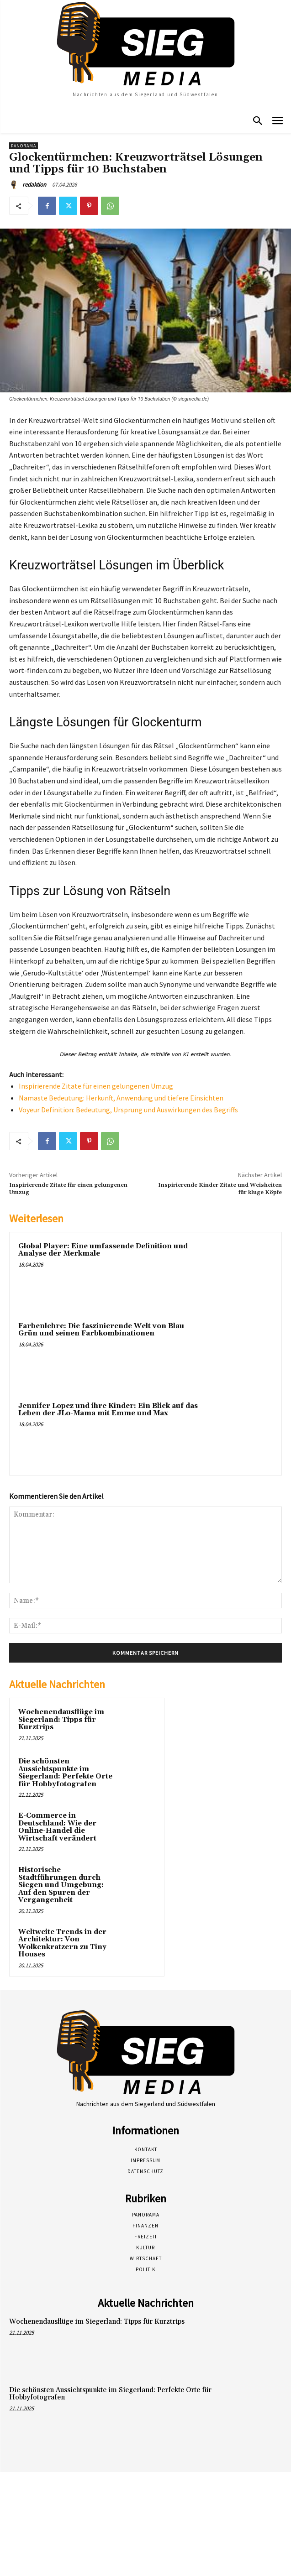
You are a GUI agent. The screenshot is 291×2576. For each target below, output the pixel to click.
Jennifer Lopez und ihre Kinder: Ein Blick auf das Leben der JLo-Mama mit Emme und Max (108, 1410)
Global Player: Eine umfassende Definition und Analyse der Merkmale (103, 1250)
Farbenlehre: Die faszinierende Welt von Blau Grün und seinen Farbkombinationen (101, 1330)
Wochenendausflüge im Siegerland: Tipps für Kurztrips (61, 1719)
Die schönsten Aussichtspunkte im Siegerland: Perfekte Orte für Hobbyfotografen (65, 1773)
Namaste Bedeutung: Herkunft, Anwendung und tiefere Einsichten (121, 1097)
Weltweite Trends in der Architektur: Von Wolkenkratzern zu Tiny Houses (62, 1943)
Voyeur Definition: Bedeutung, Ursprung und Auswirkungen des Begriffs (128, 1109)
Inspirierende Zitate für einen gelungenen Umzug (96, 1085)
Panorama (23, 145)
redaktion (34, 184)
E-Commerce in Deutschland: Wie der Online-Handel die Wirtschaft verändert (57, 1827)
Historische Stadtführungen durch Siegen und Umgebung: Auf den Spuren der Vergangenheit (61, 1885)
